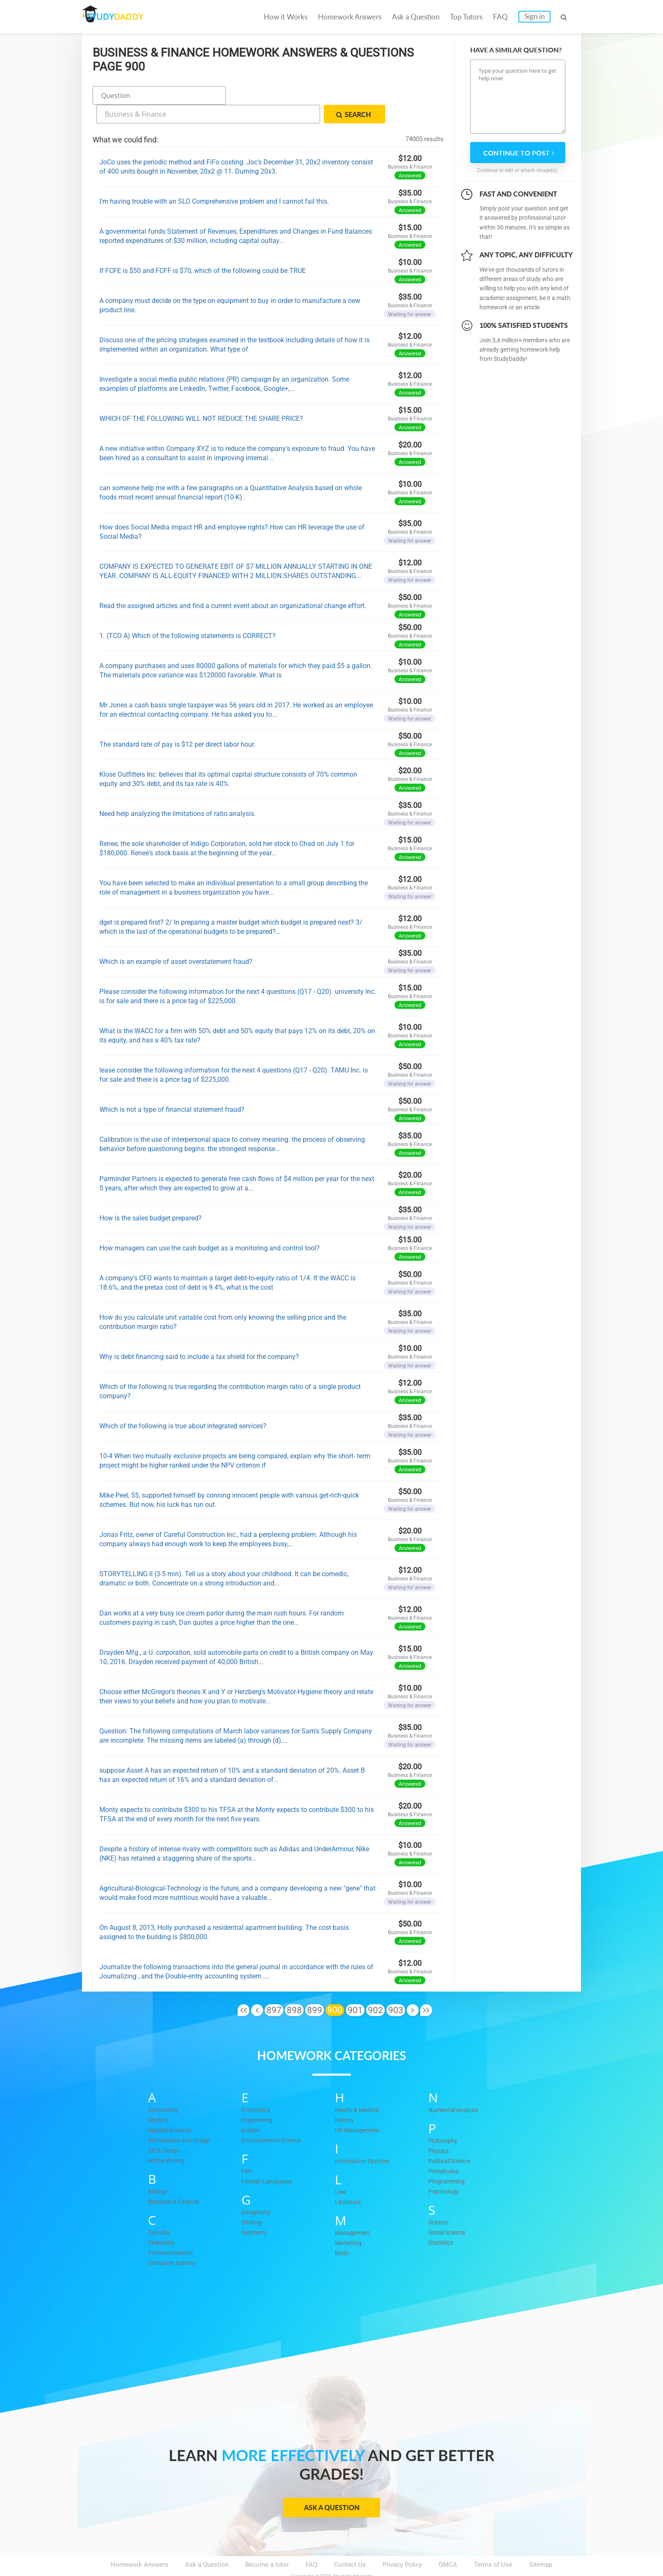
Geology (253, 2200)
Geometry (255, 2210)
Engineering (257, 2097)
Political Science (452, 2138)
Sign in (534, 16)
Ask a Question (415, 16)
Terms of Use (493, 2542)
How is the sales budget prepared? (150, 1196)
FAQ (500, 16)
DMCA (448, 2542)
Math (342, 2231)
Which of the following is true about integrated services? (182, 1404)
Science (439, 2200)
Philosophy (444, 2118)
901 (355, 1988)
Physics (439, 2128)
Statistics (441, 2220)
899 (314, 1988)
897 (274, 1988)
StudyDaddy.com (352, 2554)
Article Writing (168, 2138)
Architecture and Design (182, 2118)
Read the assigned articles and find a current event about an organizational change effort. (232, 584)
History (345, 2097)
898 (294, 1988)
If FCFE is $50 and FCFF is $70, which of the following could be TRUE (202, 249)
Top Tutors (466, 16)
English (251, 2108)
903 (395, 1988)
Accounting (164, 2087)
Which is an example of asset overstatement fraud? (175, 940)
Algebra (159, 2097)
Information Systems (364, 2138)
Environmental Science (273, 2118)
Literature (348, 2179)
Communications (172, 2230)
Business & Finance (175, 2179)
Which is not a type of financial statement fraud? (171, 1087)
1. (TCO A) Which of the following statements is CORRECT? (187, 614)
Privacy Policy (402, 2542)
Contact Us (350, 2542)
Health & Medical (359, 2087)
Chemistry (162, 2220)
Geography (256, 2190)
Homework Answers (349, 16)
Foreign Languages (268, 2159)
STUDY (127, 16)
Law (340, 2169)
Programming (447, 2159)
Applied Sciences (172, 2108)
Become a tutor (267, 2542)
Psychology (444, 2169)
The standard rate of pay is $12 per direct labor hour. (177, 722)
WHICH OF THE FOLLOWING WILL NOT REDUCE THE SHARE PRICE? (201, 397)
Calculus (160, 2210)
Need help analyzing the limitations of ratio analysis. (177, 792)
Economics (257, 2087)
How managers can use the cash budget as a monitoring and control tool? (209, 1226)
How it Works (285, 16)
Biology (158, 2169)
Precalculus (444, 2149)
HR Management (358, 2108)
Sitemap (540, 2542)
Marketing (349, 2220)
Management (353, 2210)
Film (247, 2149)
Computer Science (174, 2240)
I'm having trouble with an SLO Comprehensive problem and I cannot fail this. (214, 179)
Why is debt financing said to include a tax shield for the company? (199, 1335)
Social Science (449, 2210)
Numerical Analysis (455, 2087)
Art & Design (165, 2128)
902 (375, 1988)
